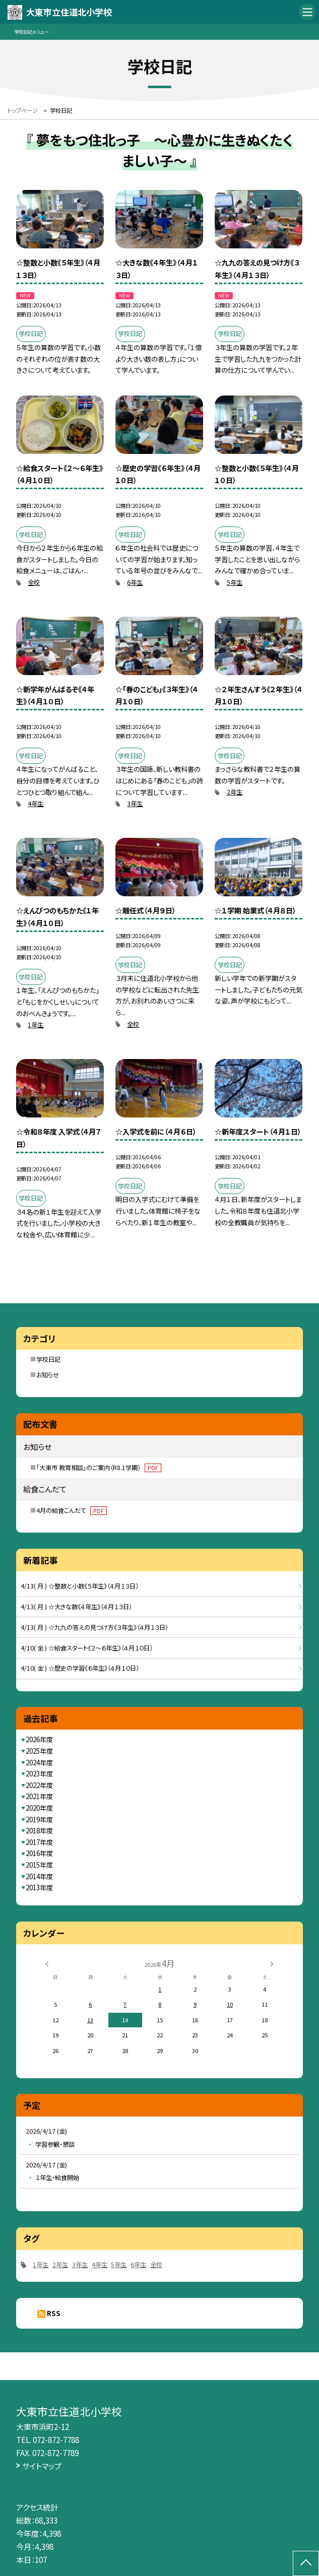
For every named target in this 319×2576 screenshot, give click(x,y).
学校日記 (48, 1359)
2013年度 (39, 1887)
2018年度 (39, 1830)
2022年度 (39, 1785)
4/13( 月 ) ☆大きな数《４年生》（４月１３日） (76, 1606)
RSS (53, 2313)
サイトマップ (41, 2465)
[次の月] (271, 1963)
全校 (34, 582)
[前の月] (46, 1963)
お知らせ (47, 1374)
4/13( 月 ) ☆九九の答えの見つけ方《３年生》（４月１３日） (94, 1627)
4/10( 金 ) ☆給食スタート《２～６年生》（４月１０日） (87, 1648)
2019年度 (39, 1819)
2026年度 (39, 1739)
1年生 (35, 1024)
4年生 (35, 803)
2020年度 (39, 1808)
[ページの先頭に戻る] (305, 2563)
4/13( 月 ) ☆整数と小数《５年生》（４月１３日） (80, 1586)
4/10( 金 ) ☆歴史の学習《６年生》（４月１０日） (80, 1668)
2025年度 (39, 1751)
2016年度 (39, 1853)
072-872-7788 (56, 2439)
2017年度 (39, 1842)
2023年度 (39, 1773)
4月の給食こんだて (71, 1510)
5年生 (234, 582)
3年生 (135, 803)
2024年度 (39, 1762)
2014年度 (39, 1876)
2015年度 (39, 1865)
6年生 (135, 582)
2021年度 (39, 1796)
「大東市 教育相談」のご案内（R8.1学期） (98, 1467)
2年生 (234, 792)
